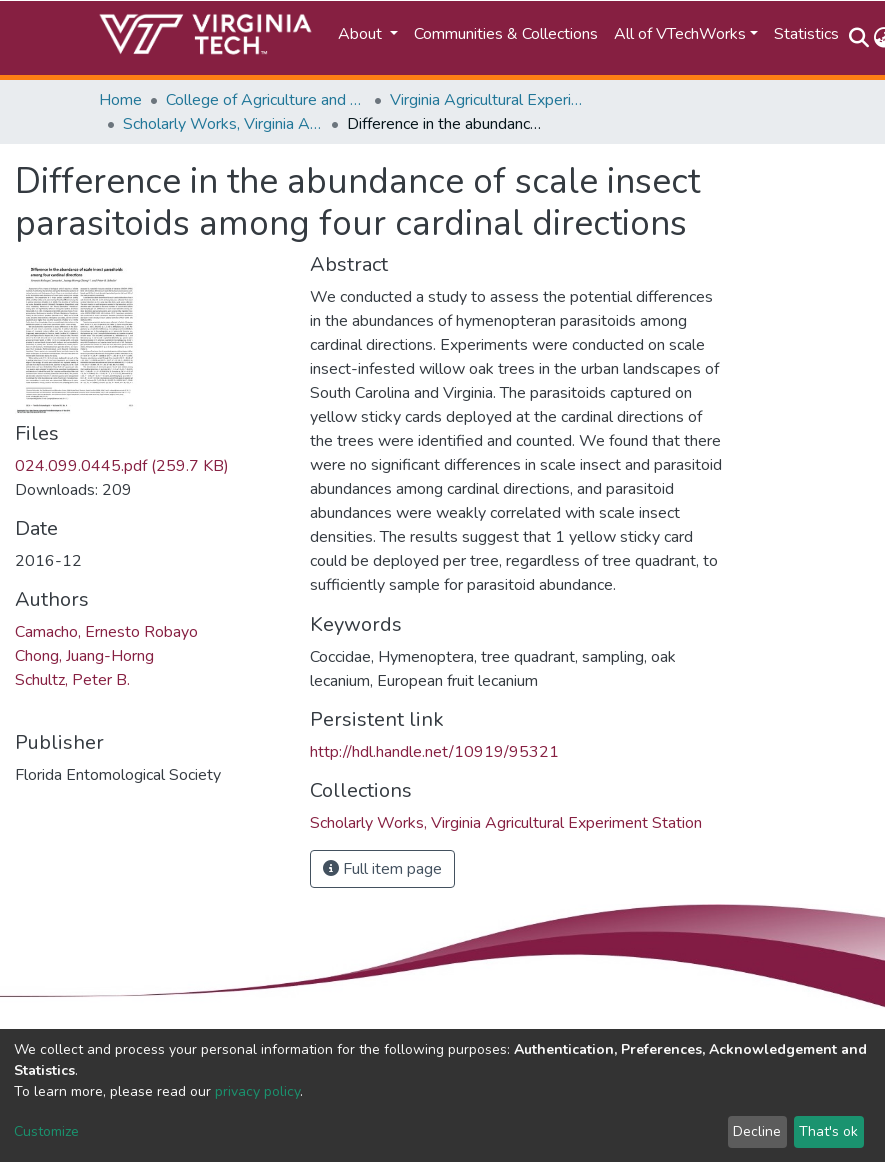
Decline (757, 1131)
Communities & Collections (506, 34)
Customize (46, 1131)
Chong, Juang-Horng (84, 656)
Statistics (806, 34)
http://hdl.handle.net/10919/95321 (434, 752)
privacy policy (257, 1091)
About (362, 34)
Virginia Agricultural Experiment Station (490, 100)
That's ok (828, 1131)
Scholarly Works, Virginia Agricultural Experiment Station (223, 124)
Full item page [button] (382, 869)
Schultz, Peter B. (72, 680)
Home (120, 100)
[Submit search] (859, 38)
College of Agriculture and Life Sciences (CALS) (266, 100)
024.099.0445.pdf (122, 466)
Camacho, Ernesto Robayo (106, 632)
